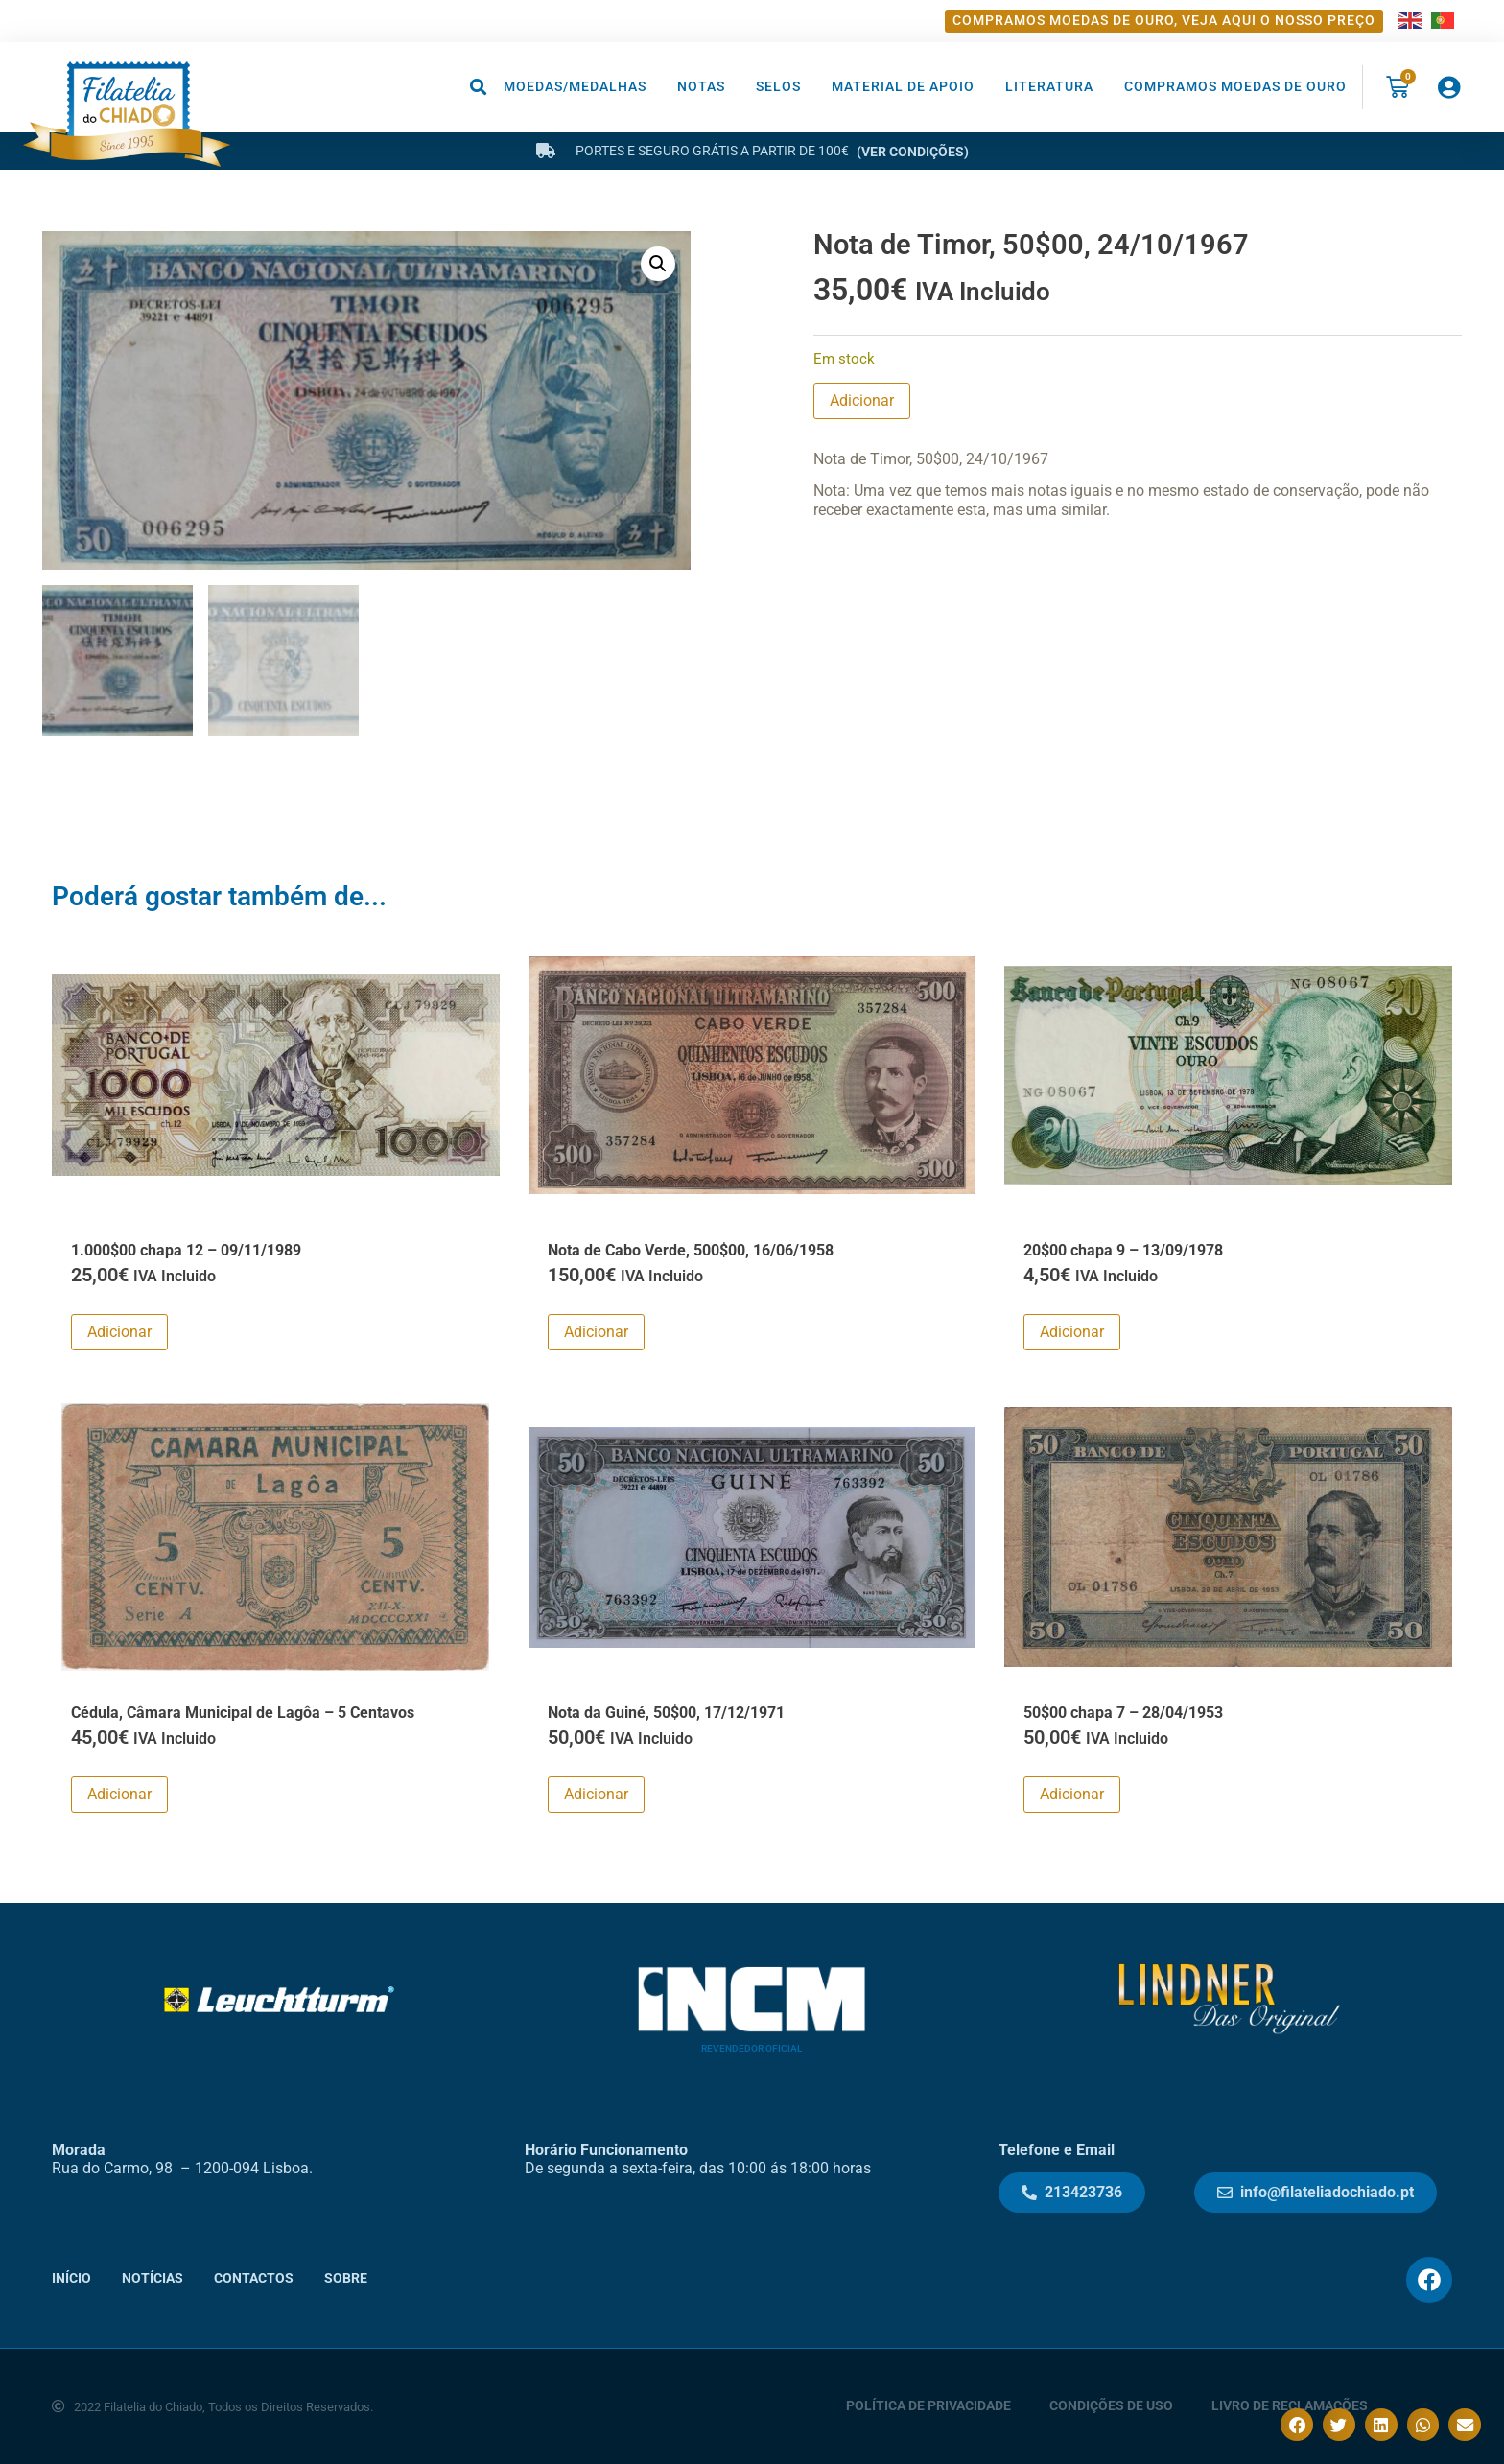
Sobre (345, 2277)
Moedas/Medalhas (575, 87)
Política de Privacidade (928, 2406)
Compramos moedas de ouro (1235, 87)
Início (71, 2277)
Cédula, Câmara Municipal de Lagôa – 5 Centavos (242, 1711)
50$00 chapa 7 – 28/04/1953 (1123, 1711)
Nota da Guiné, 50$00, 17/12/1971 (666, 1711)
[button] (479, 87)
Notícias (152, 2277)
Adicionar (862, 400)
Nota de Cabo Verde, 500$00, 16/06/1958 (691, 1249)
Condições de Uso (1111, 2406)
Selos (778, 87)
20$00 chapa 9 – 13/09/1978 (1123, 1249)
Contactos (254, 2277)
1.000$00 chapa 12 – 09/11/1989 (186, 1249)
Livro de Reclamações (1289, 2406)
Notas (701, 87)
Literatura (1049, 87)
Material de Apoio (903, 87)
